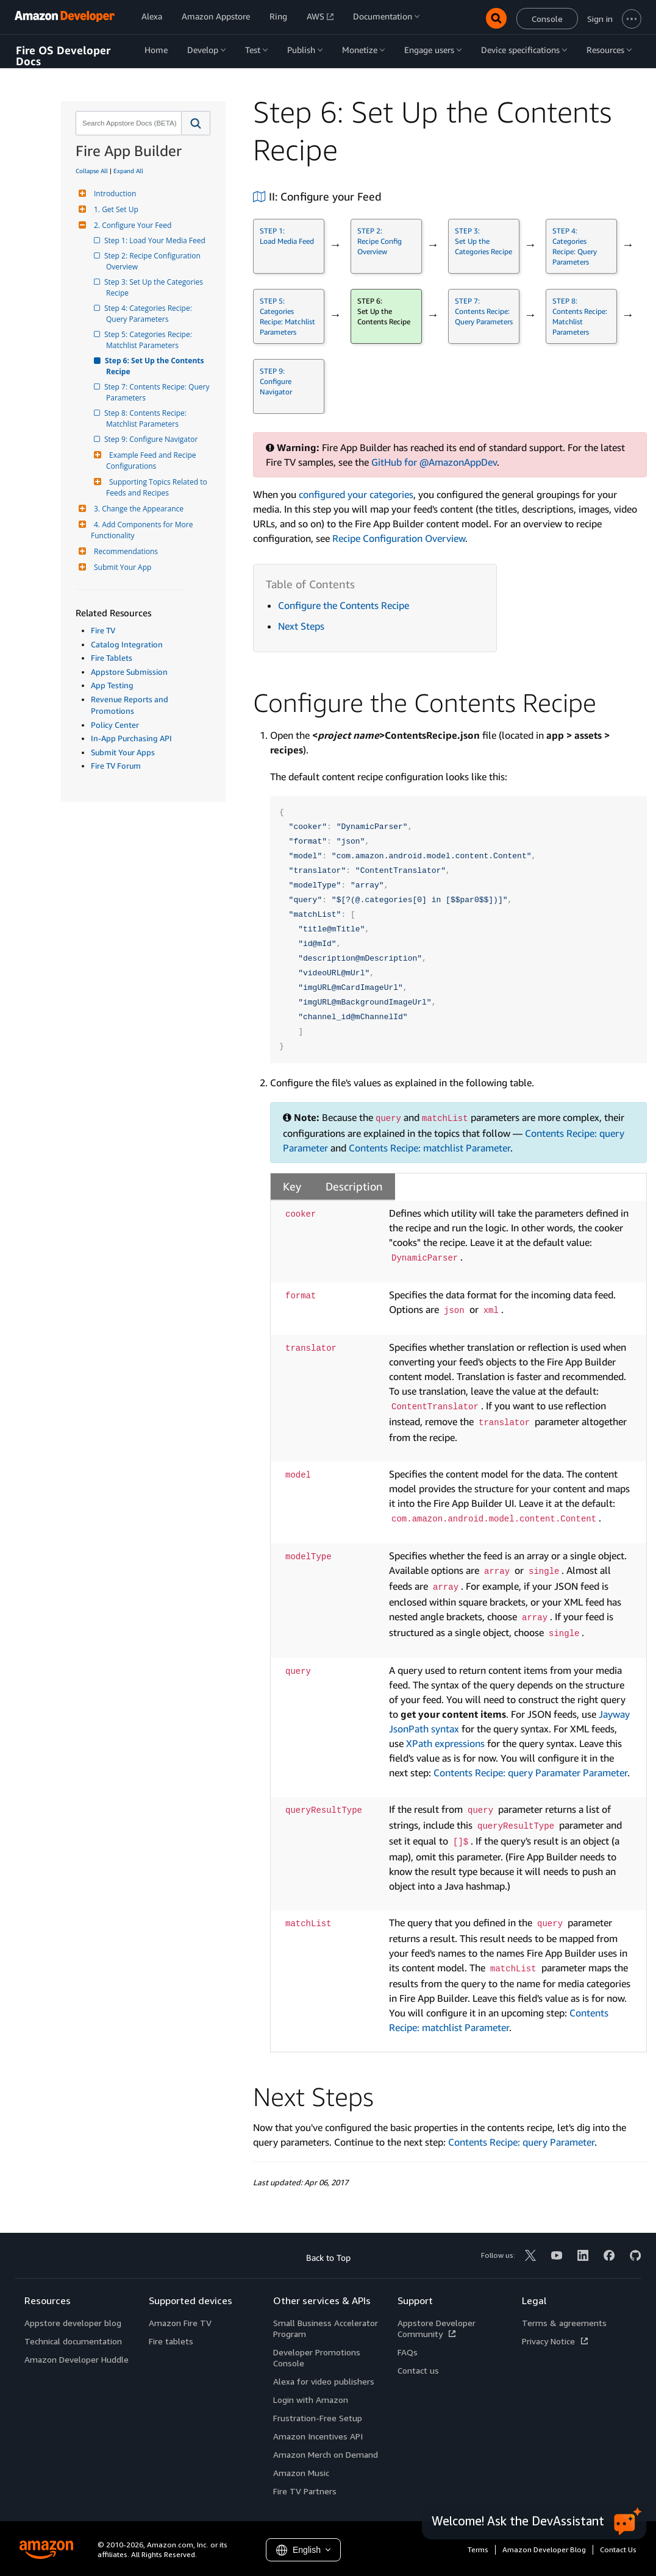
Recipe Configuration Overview (398, 538)
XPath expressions (445, 1743)
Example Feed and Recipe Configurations (152, 460)
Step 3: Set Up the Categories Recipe (155, 287)
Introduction (113, 193)
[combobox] (127, 123)
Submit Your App (121, 567)
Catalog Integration (127, 644)
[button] (196, 123)
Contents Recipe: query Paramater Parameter (530, 1773)
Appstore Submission (129, 672)
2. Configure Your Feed (131, 225)
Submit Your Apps (123, 752)
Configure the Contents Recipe (343, 605)
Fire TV (103, 630)
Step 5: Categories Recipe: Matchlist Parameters (150, 339)
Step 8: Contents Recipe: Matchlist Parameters (147, 418)
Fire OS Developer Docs (63, 56)
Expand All (128, 170)
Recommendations (124, 551)
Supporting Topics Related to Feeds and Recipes (157, 487)
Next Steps (301, 626)
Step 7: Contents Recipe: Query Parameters (158, 392)
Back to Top (328, 2257)
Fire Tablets (111, 658)
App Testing (112, 685)
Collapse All (92, 170)
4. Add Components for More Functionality (143, 530)
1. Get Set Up (114, 209)
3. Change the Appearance (137, 508)
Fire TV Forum (116, 765)
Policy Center (115, 725)
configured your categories (356, 494)
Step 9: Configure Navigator (152, 439)
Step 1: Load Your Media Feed (155, 240)
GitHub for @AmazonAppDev (434, 462)
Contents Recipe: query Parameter (521, 2142)
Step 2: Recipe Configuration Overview (154, 261)
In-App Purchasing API (131, 738)
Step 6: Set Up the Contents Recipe (156, 366)
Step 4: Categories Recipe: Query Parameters (150, 313)
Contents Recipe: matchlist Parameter (429, 1148)
